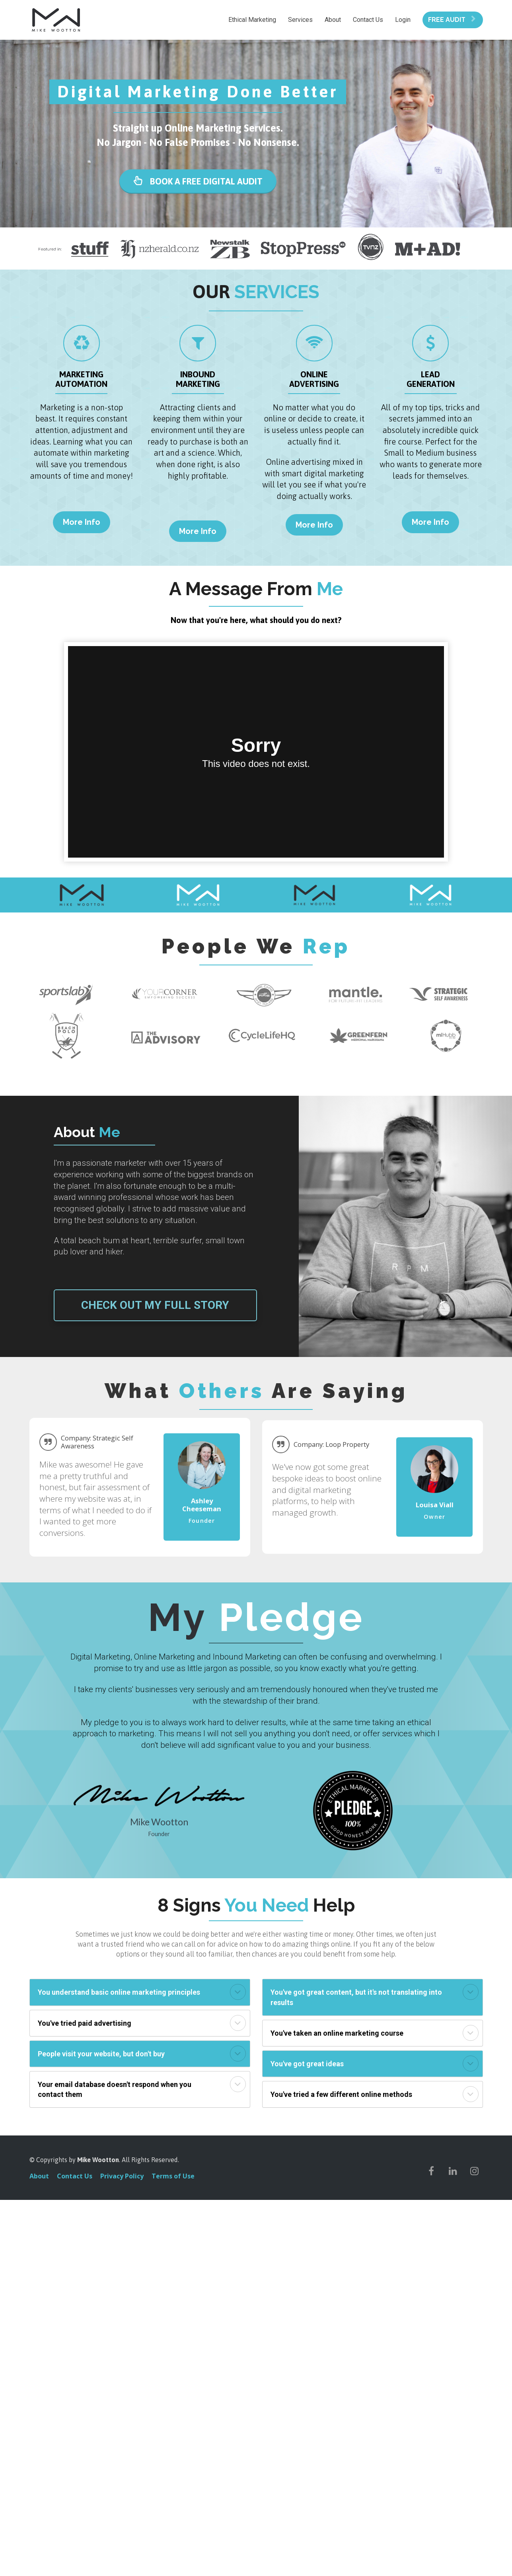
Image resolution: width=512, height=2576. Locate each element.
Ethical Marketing (252, 19)
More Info (81, 522)
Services (300, 19)
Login (403, 19)
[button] (238, 1992)
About (333, 19)
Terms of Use (173, 2176)
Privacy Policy (122, 2176)
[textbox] (201, 1505)
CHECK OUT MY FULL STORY (155, 1305)
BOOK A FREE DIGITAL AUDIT (198, 181)
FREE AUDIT (451, 19)
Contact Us (368, 19)
